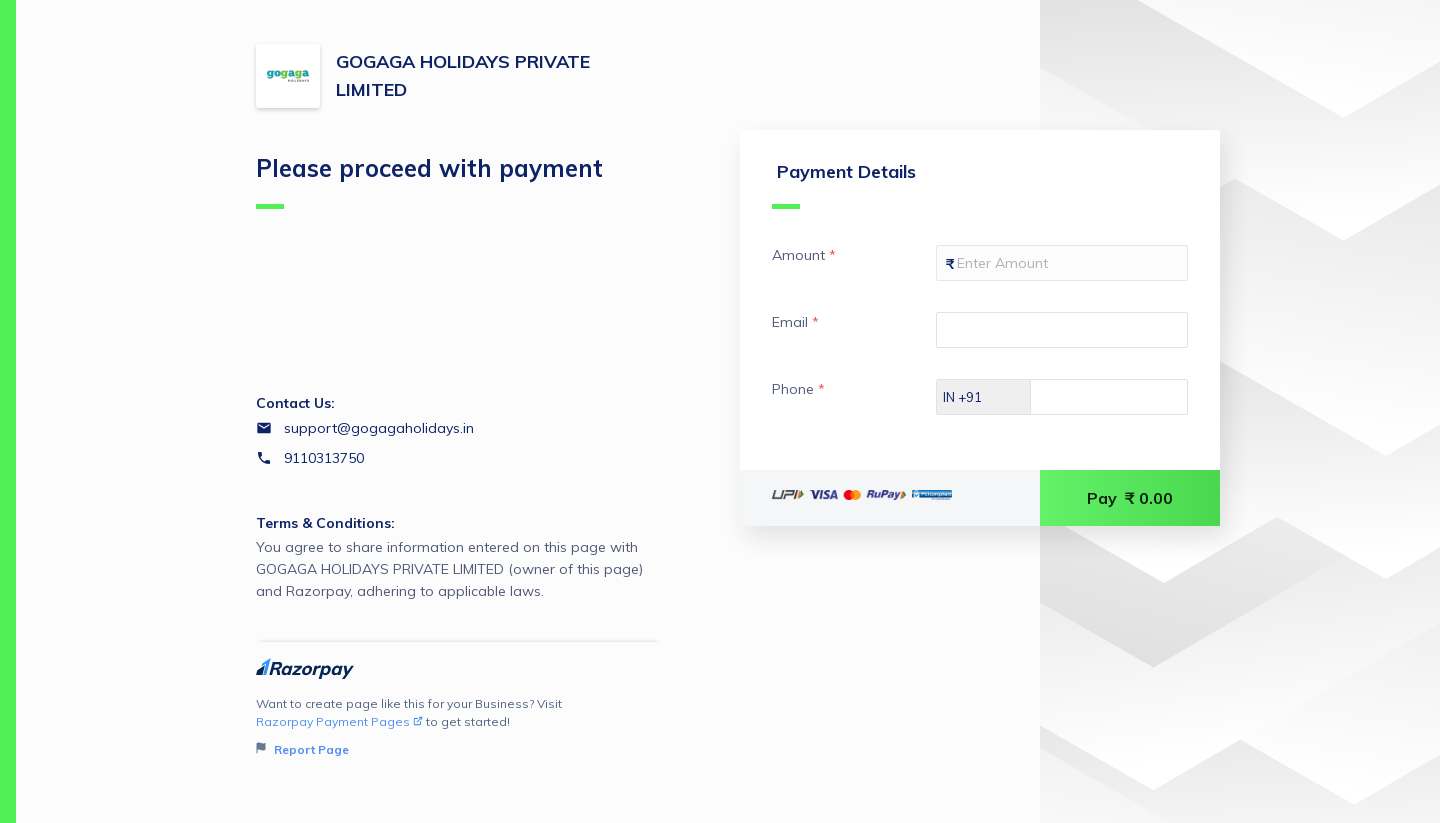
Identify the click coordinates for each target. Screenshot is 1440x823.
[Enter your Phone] (1126, 397)
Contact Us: (295, 403)
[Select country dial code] (984, 397)
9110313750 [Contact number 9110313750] (324, 458)
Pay (1130, 498)
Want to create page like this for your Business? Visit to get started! (458, 727)
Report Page (302, 749)
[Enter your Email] (1062, 330)
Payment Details (844, 184)
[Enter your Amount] (1062, 263)
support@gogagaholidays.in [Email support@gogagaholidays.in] (379, 428)
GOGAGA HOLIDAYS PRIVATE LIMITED (463, 75)
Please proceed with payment (429, 181)
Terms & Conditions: (325, 523)
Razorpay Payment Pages (339, 721)
